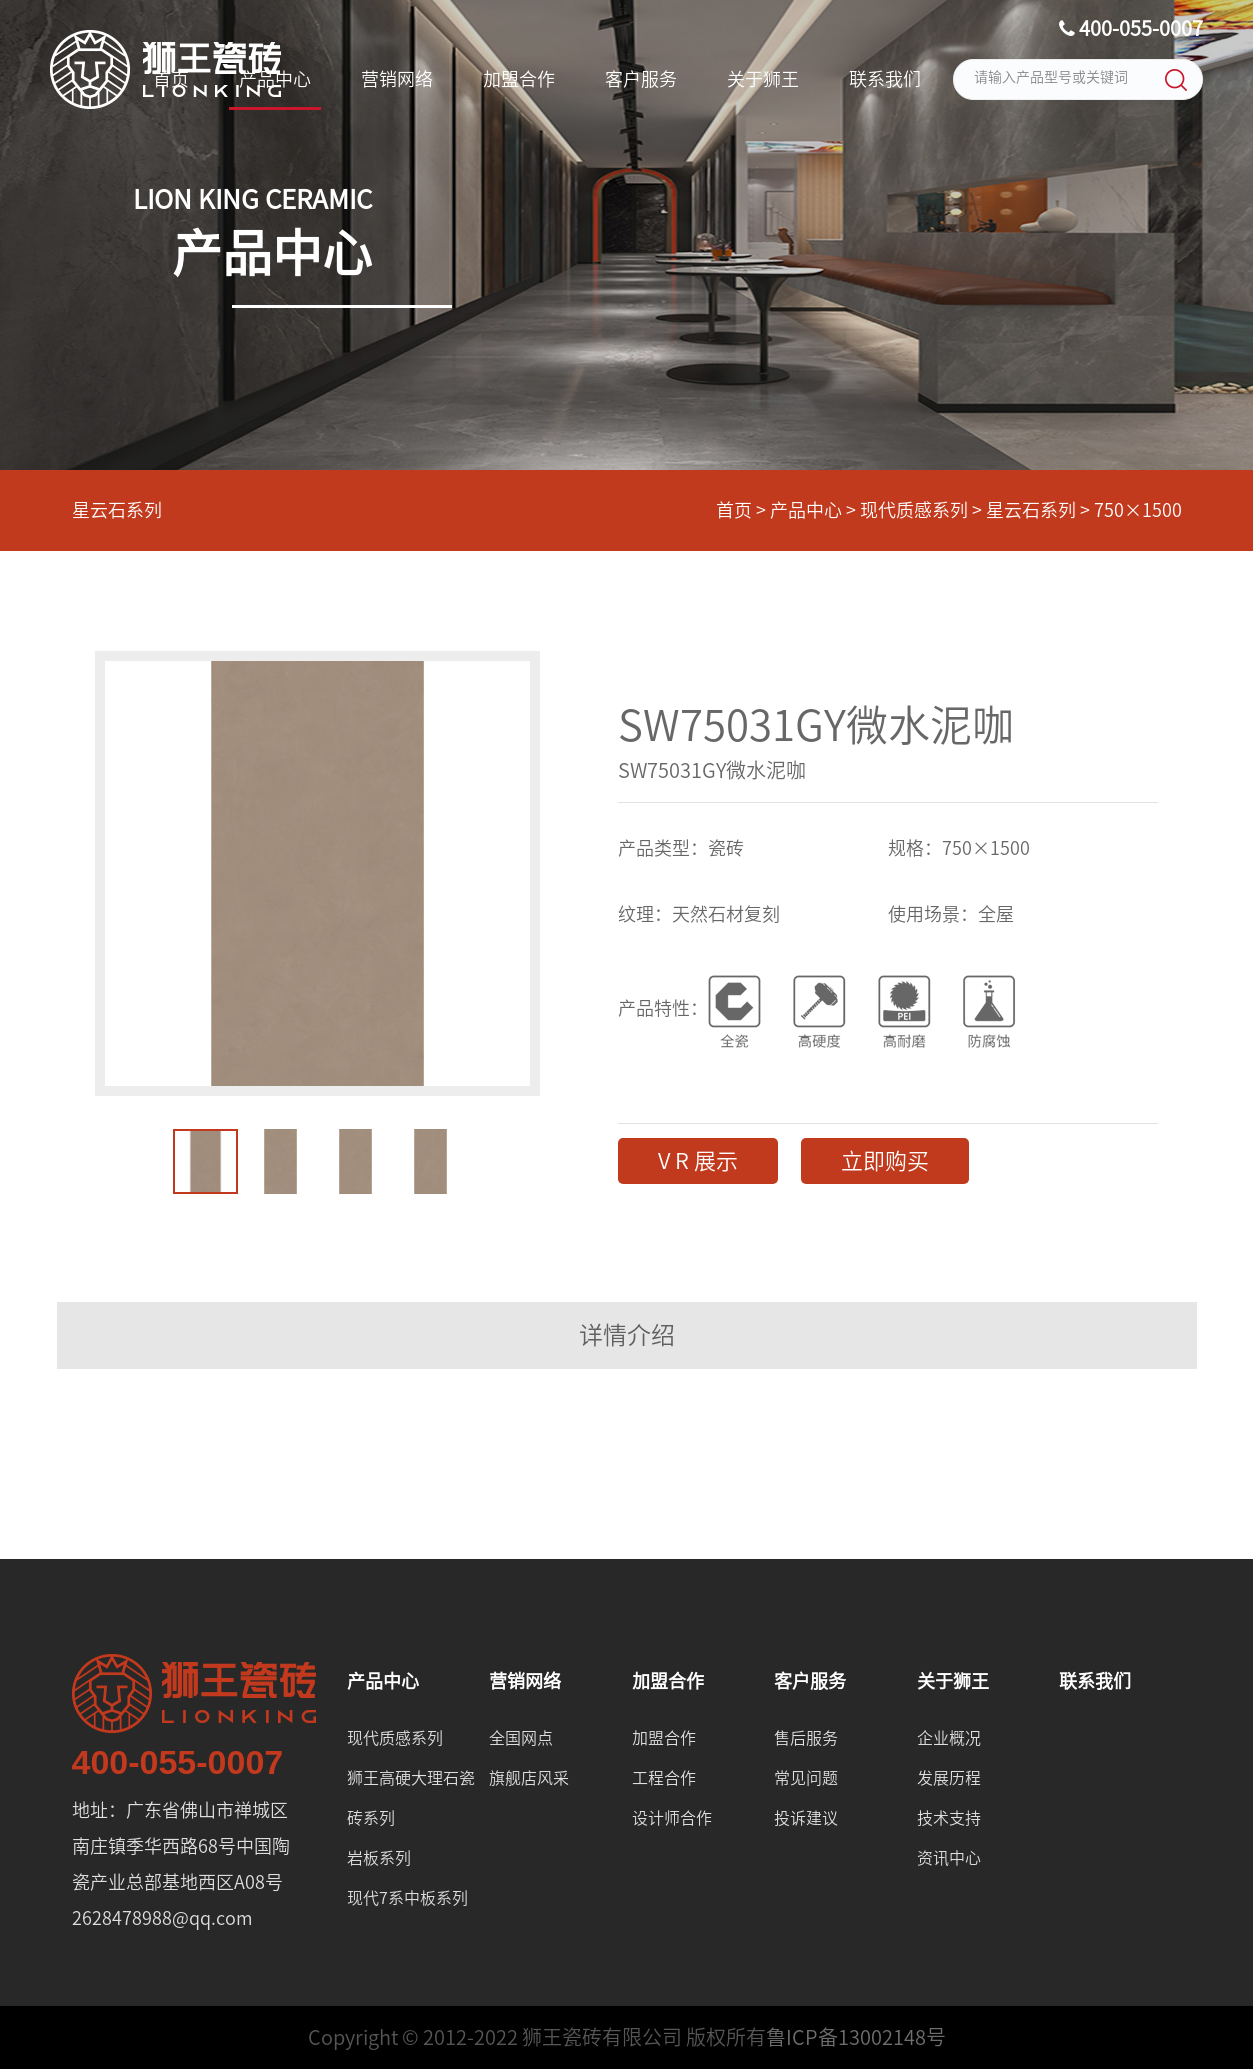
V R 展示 (698, 1161)
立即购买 (885, 1161)
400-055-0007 (1131, 28)
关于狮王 (763, 79)
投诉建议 (806, 1818)
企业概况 (949, 1738)
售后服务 (806, 1738)
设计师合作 (672, 1818)
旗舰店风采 (529, 1778)
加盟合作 (519, 79)
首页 (171, 79)
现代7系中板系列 (407, 1898)
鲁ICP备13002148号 (856, 2037)
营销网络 (397, 79)
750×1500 (1138, 510)
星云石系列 (117, 510)
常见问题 (806, 1778)
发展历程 (949, 1778)
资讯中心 (949, 1858)
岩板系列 (379, 1858)
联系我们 (885, 79)
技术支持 (949, 1818)
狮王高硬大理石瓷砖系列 (411, 1798)
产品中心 (275, 79)
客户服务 (641, 79)
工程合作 (664, 1778)
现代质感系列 (914, 510)
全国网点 (521, 1738)
